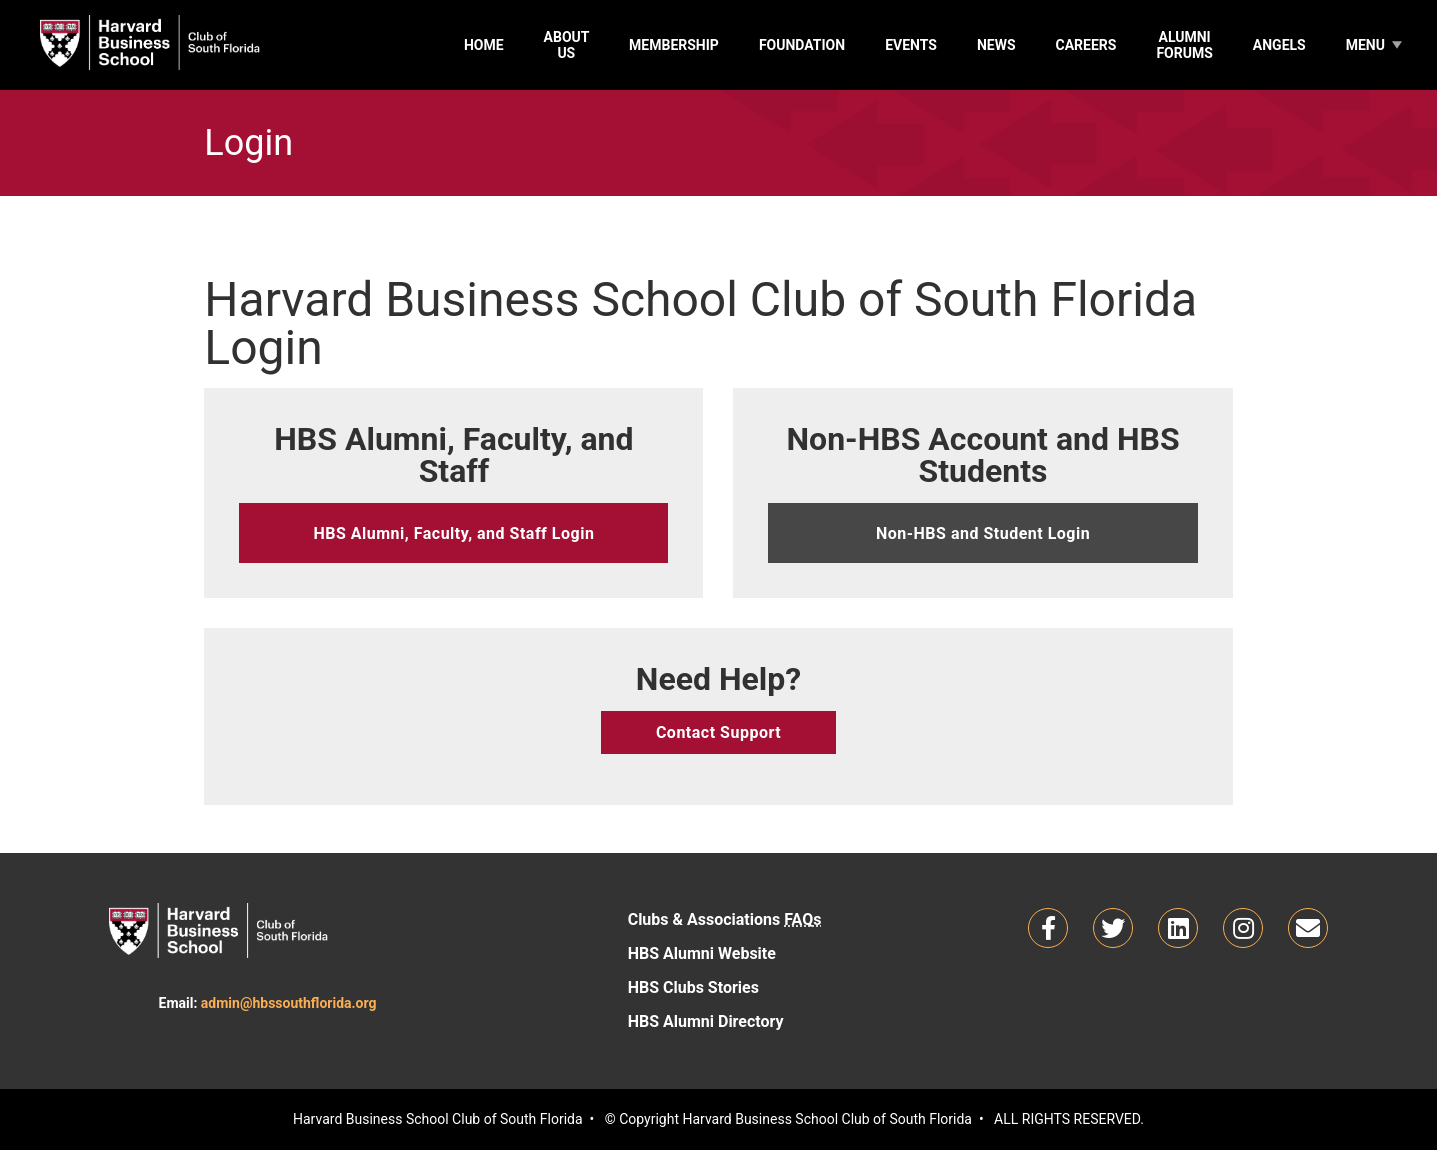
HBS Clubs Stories (772, 986)
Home (484, 45)
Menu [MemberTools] (1365, 45)
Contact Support (718, 732)
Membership (674, 45)
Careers (1086, 45)
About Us (567, 45)
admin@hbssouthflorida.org (289, 1003)
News (996, 45)
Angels (1279, 45)
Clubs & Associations (725, 919)
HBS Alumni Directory (772, 1020)
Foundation (802, 45)
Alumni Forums (1184, 45)
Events (911, 45)
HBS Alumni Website (772, 952)
